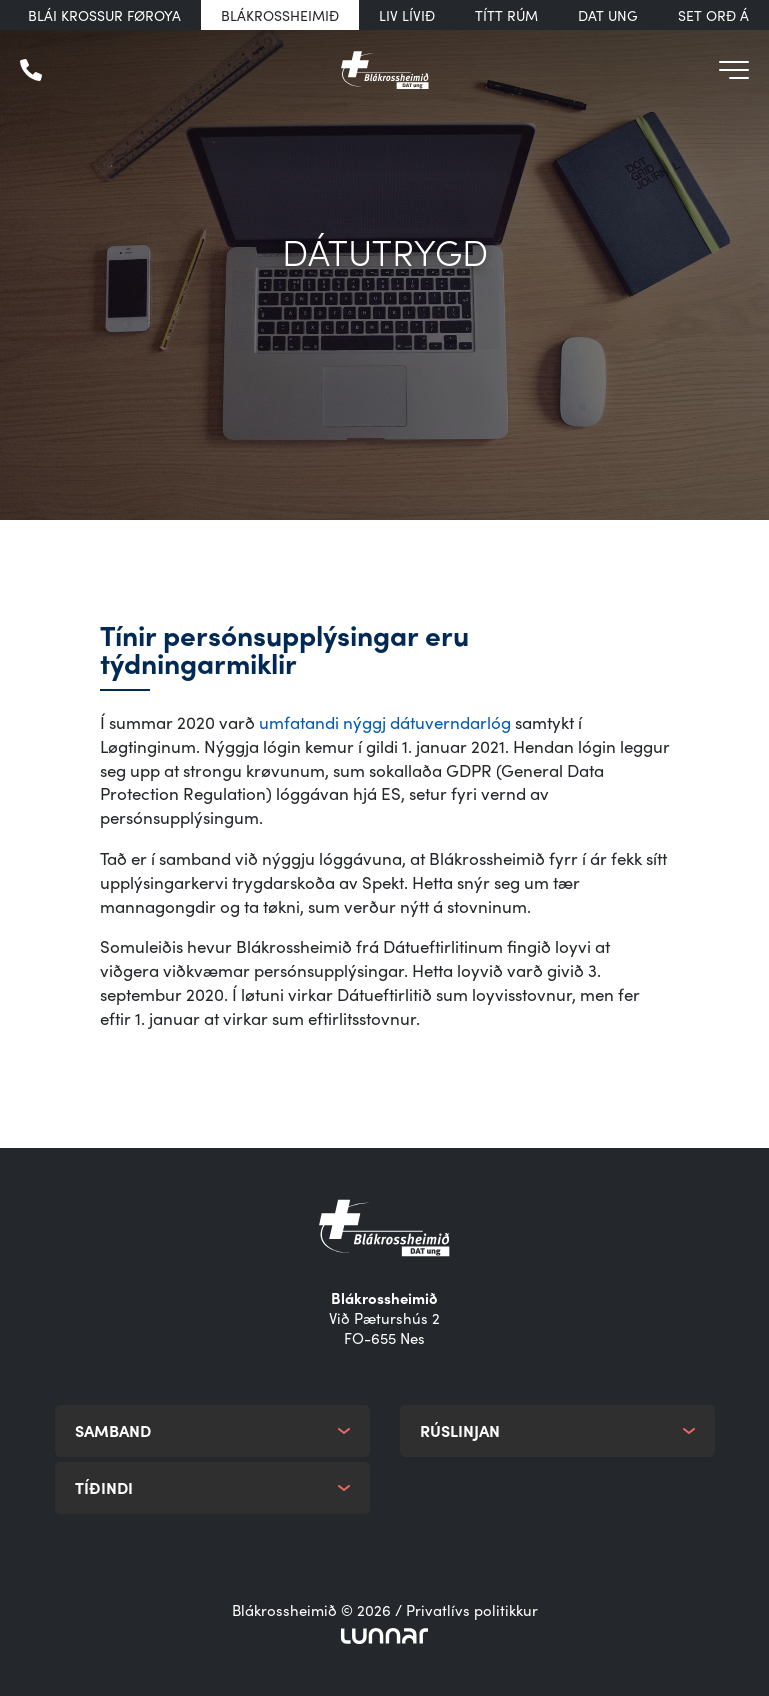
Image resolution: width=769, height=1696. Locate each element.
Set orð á (713, 15)
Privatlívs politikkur (472, 1610)
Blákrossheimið (280, 15)
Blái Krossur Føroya (104, 15)
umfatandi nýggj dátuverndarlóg (385, 722)
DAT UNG (608, 15)
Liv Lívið (407, 15)
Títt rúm (506, 15)
